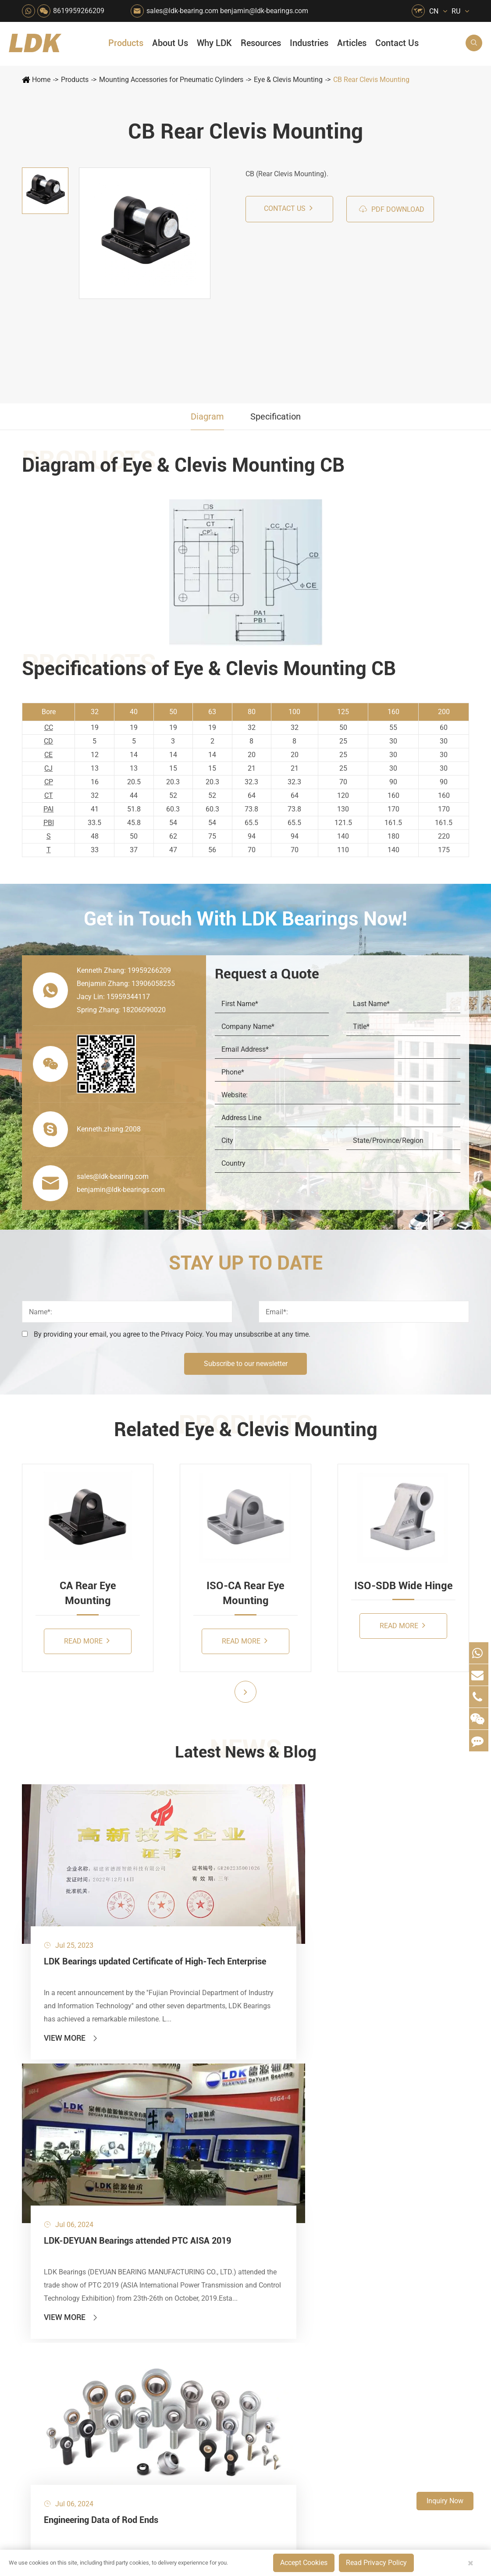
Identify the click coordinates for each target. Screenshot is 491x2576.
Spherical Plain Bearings (64, 2202)
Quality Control (314, 2161)
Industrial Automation (226, 2202)
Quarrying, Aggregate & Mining (226, 2083)
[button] (245, 1692)
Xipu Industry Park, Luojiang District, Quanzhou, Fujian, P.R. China (412, 2333)
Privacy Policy (447, 2389)
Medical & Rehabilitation (226, 2158)
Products (125, 43)
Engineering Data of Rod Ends (399, 1890)
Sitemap (399, 2389)
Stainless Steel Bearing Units (70, 2098)
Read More (87, 1640)
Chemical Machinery (226, 2128)
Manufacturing (313, 2176)
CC (48, 727)
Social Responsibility (322, 2098)
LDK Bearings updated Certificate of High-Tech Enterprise (90, 1897)
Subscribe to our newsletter (246, 1363)
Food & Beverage (265, 2083)
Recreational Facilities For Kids (265, 2128)
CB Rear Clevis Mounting (371, 79)
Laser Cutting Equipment (187, 2247)
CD (48, 741)
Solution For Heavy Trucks (187, 2217)
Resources (261, 43)
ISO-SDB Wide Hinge (403, 1586)
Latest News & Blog (245, 1754)
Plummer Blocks (52, 2158)
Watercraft (260, 2247)
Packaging (183, 2113)
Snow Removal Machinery (265, 2098)
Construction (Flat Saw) (226, 2113)
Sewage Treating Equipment (187, 2128)
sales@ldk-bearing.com (182, 11)
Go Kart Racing (226, 2188)
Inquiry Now (445, 2501)
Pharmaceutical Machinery (187, 2143)
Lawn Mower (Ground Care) (187, 2158)
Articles (351, 43)
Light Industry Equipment (265, 2158)
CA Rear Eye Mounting (88, 1593)
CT (48, 795)
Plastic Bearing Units (59, 2113)
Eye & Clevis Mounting (288, 79)
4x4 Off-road (264, 2188)
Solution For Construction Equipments (265, 2217)
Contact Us (397, 43)
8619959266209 (78, 11)
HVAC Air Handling (187, 2083)
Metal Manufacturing (265, 2173)
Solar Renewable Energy (187, 2202)
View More (71, 1971)
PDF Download (391, 208)
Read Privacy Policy (376, 2562)
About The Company (322, 2083)
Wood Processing (265, 2143)
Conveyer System (187, 2188)
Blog (365, 2389)
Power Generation (226, 2232)
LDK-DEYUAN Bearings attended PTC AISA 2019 (243, 1897)
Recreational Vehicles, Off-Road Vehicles (187, 2232)
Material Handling (226, 2098)
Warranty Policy (315, 2221)
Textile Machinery (265, 2202)
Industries (309, 43)
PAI (48, 809)
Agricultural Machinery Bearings (187, 2098)
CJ (48, 768)
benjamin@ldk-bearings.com (264, 11)
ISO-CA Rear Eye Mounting (245, 1593)
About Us (170, 43)
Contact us (288, 208)
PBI (48, 822)
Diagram (207, 416)
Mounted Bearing (53, 2083)
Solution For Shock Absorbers (226, 2217)
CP (48, 782)
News (300, 2113)
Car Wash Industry (265, 2113)
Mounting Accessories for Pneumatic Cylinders (171, 79)
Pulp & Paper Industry (226, 2173)
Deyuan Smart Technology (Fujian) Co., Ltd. (128, 2389)
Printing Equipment (226, 2143)
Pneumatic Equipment (265, 2232)
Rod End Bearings (55, 2188)
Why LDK (214, 43)
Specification (275, 416)
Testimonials (310, 2206)
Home (41, 79)
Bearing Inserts (50, 2173)
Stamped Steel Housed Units (69, 2128)
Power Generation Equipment (187, 2173)
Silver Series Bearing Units (67, 2143)
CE (48, 755)
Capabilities (309, 2191)
